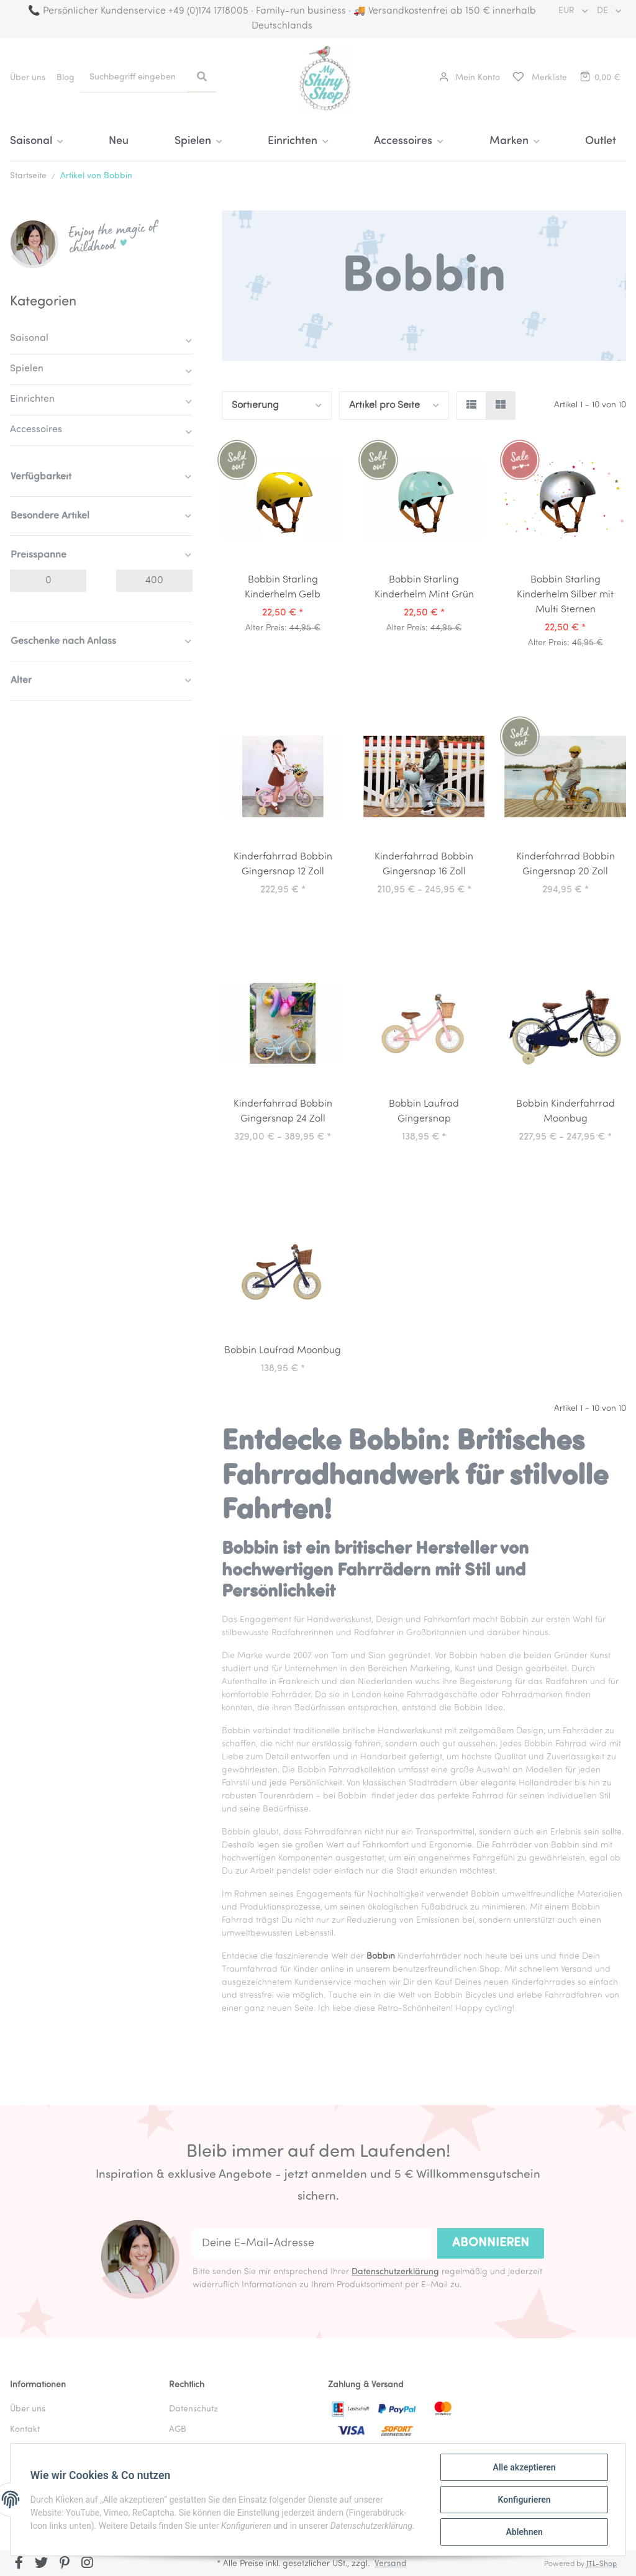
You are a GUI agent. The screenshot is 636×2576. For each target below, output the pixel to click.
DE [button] (604, 11)
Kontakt (25, 2429)
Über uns (27, 78)
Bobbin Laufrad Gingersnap (424, 1111)
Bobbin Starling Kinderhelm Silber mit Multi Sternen (565, 595)
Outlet (600, 141)
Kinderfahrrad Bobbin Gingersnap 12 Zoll (283, 864)
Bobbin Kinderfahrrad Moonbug (565, 1111)
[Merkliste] (539, 78)
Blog (66, 78)
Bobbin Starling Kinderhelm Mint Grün (424, 587)
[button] (470, 78)
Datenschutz (193, 2409)
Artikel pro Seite (384, 405)
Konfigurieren (523, 2500)
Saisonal (29, 338)
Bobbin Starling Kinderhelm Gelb (282, 587)
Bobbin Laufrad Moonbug (282, 1351)
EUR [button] (567, 11)
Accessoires (36, 430)
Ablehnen (524, 2532)
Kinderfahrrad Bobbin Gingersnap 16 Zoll (424, 864)
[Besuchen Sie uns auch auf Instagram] (87, 2564)
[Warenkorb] (599, 78)
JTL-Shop (601, 2564)
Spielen (26, 369)
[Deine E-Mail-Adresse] (312, 2243)
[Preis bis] (154, 580)
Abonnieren (490, 2243)
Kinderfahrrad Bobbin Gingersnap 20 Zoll (565, 864)
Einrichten (32, 399)
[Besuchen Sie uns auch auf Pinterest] (64, 2564)
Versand (391, 2564)
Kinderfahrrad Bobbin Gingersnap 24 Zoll (283, 1111)
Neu (119, 141)
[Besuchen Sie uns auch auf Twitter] (42, 2564)
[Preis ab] (48, 580)
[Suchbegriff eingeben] (134, 77)
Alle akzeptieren (524, 2467)
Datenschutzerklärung (395, 2272)
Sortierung (255, 405)
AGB (177, 2429)
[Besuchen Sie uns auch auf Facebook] (19, 2564)
